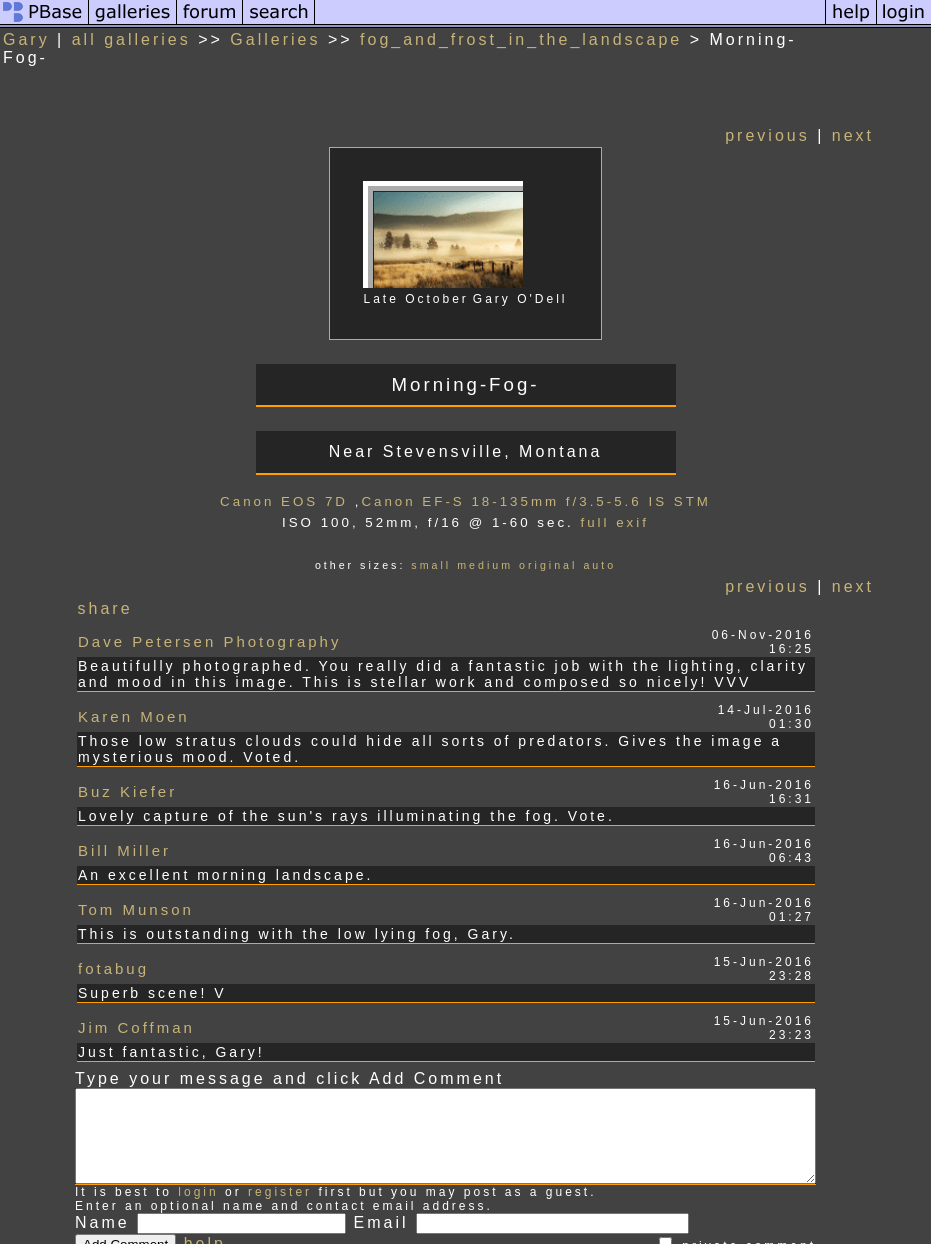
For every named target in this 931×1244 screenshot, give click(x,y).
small (456, 547)
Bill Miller (124, 794)
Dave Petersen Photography (209, 618)
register (280, 1115)
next (903, 117)
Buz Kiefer (127, 746)
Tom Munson (136, 842)
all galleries (131, 39)
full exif (639, 504)
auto (624, 547)
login (198, 1115)
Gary (26, 39)
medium (510, 547)
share (106, 590)
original (573, 547)
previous (817, 117)
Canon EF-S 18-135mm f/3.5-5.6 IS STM (560, 483)
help (205, 1166)
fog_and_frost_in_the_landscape (521, 39)
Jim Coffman (136, 938)
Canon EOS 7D (309, 483)
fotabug (113, 890)
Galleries (275, 39)
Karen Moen (134, 682)
